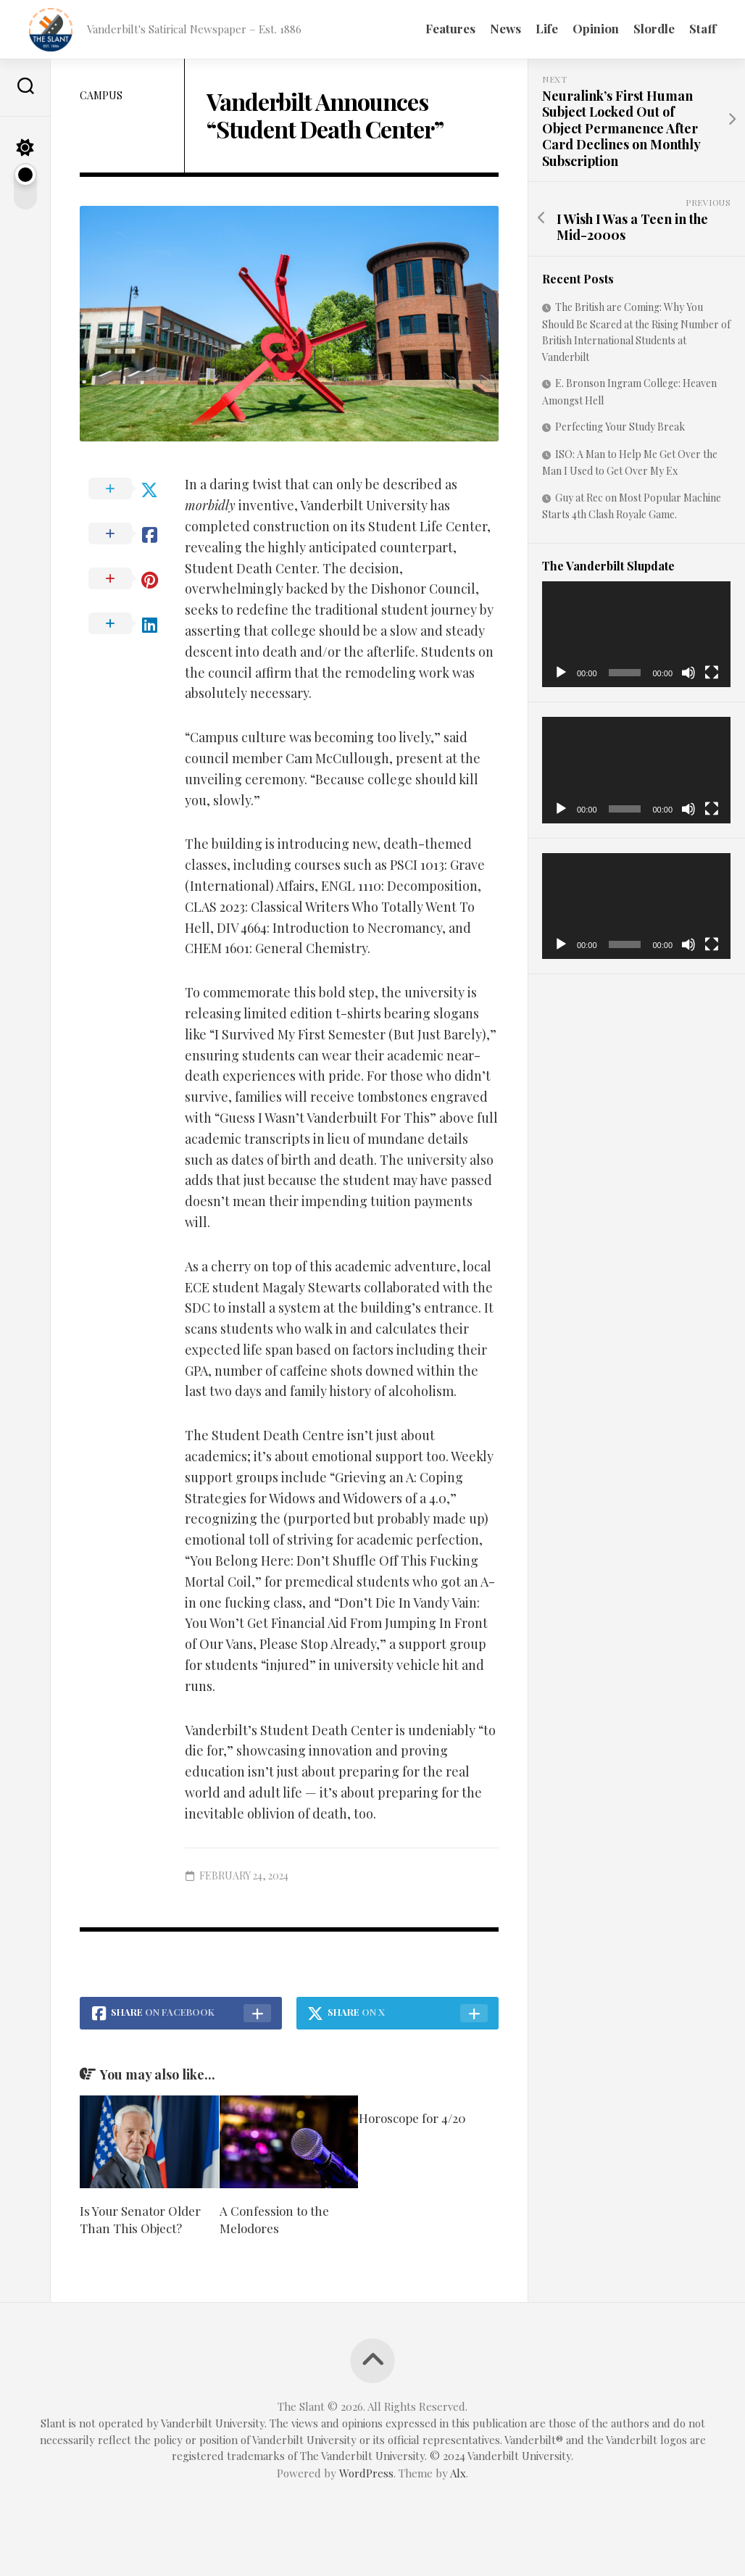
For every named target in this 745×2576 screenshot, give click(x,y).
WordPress (366, 2473)
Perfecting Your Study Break (620, 426)
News (505, 28)
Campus (101, 95)
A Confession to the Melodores (274, 2219)
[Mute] (688, 672)
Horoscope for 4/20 (412, 2118)
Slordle (654, 28)
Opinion (596, 28)
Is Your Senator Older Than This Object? (140, 2219)
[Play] (561, 672)
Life (547, 28)
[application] (636, 634)
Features (450, 28)
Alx (458, 2473)
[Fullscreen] (711, 672)
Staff (702, 28)
